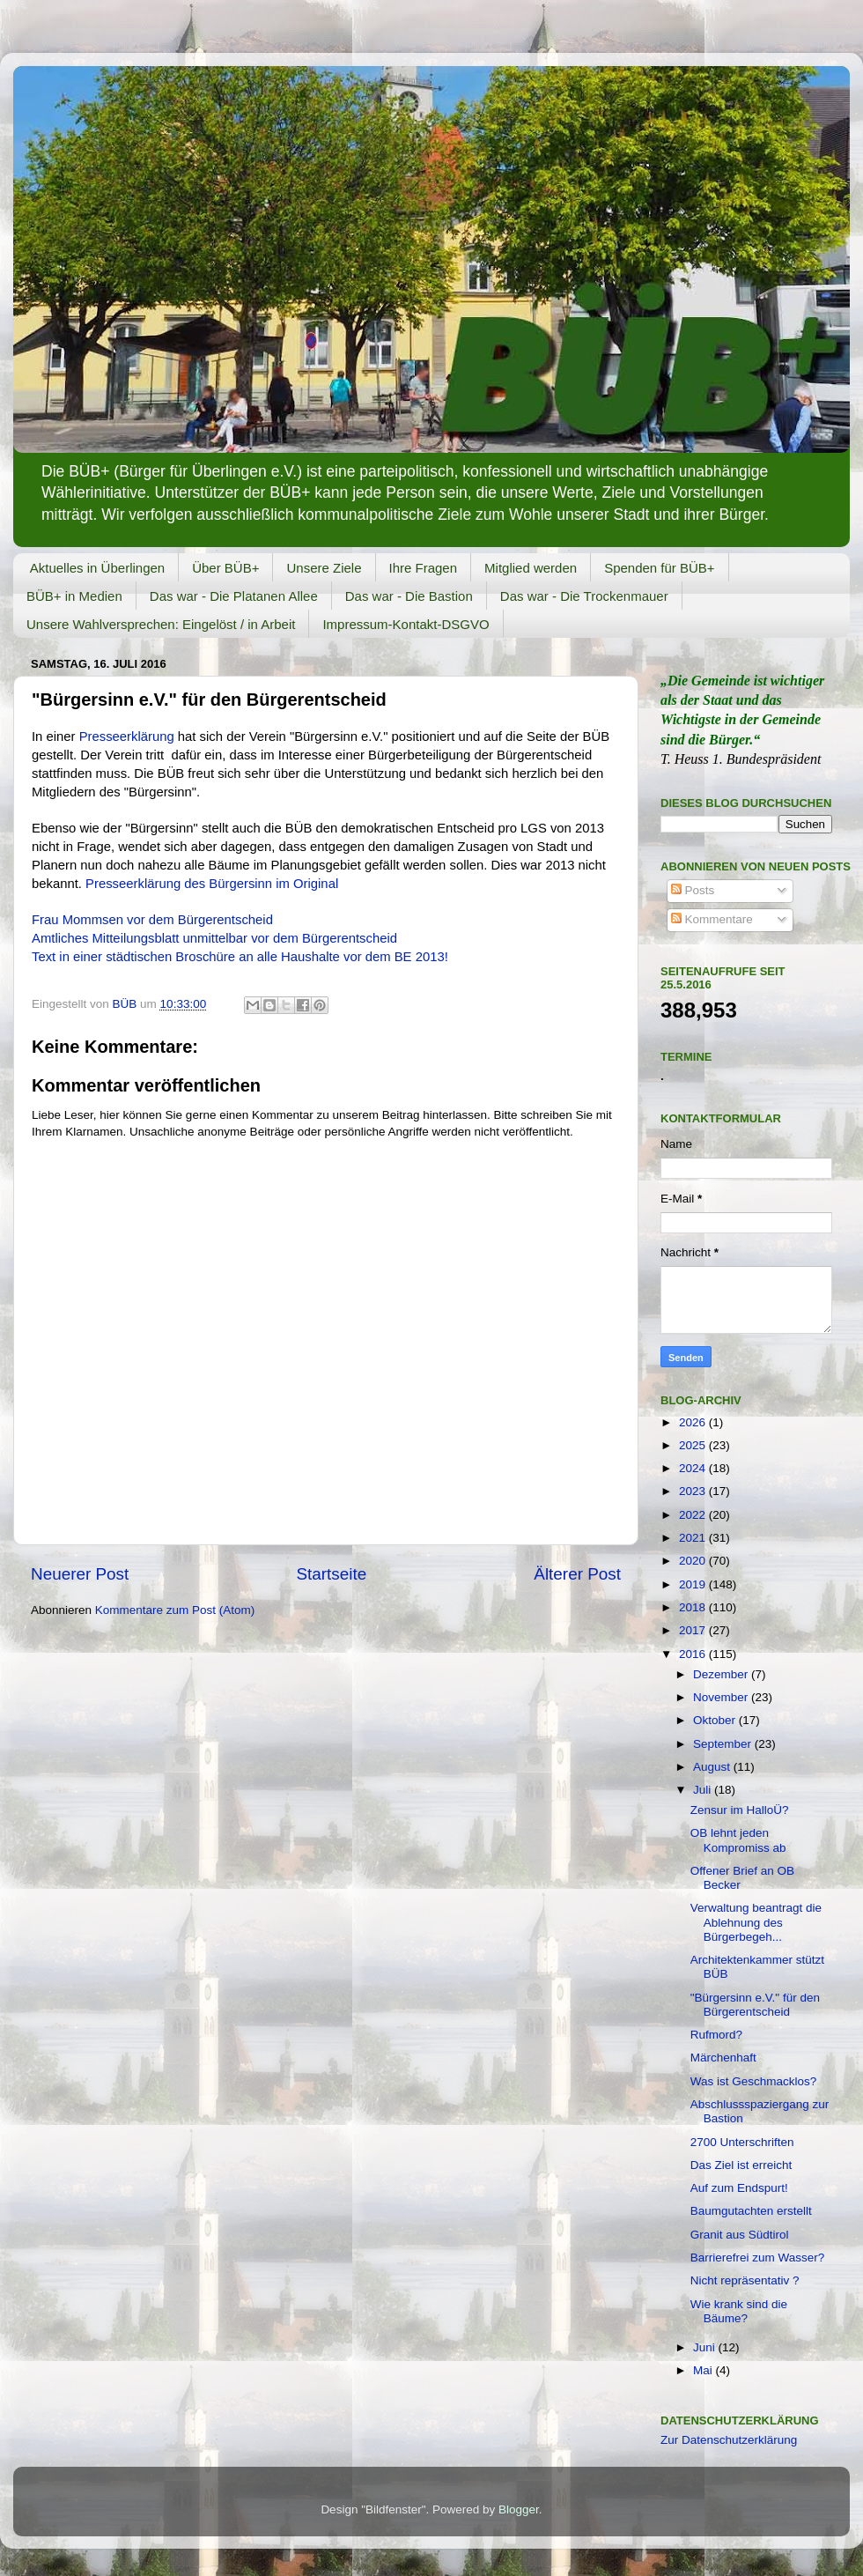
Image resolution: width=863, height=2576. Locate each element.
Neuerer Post (80, 1574)
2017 (694, 1630)
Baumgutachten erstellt (751, 2210)
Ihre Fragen (423, 567)
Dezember (722, 1674)
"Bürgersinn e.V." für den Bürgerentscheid (755, 2004)
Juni (706, 2347)
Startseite (331, 1574)
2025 (694, 1445)
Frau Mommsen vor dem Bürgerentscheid (152, 920)
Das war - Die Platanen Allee (234, 595)
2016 (694, 1654)
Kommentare (712, 919)
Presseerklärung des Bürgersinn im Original (211, 884)
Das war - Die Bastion (409, 595)
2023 (694, 1491)
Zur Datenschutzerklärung (728, 2439)
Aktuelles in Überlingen (97, 567)
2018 (694, 1607)
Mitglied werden (530, 567)
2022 (694, 1514)
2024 (694, 1468)
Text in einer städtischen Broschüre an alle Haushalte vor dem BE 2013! (240, 957)
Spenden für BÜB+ (659, 567)
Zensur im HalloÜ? (739, 1810)
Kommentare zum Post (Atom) (175, 1610)
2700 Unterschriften (742, 2142)
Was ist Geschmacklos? (753, 2081)
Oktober (716, 1720)
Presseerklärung (126, 736)
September (724, 1744)
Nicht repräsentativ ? (745, 2280)
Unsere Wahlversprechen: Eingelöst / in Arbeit (160, 624)
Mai (704, 2370)
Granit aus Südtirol (739, 2234)
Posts (693, 890)
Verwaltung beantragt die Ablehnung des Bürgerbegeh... (756, 1922)
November (722, 1697)
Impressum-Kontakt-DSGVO (405, 624)
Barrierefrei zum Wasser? (757, 2257)
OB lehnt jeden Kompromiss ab (738, 1840)
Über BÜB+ (225, 567)
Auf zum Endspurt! (739, 2188)
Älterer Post (577, 1574)
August (713, 1766)
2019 (694, 1584)
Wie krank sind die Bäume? (738, 2311)
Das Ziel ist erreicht (741, 2165)
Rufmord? (716, 2034)
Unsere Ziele (323, 567)
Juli (703, 1789)
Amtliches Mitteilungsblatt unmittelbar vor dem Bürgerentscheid (214, 938)
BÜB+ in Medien (74, 595)
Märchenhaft (723, 2057)
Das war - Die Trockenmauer (584, 595)
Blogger (518, 2509)
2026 (694, 1422)
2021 (694, 1537)
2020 (694, 1560)
